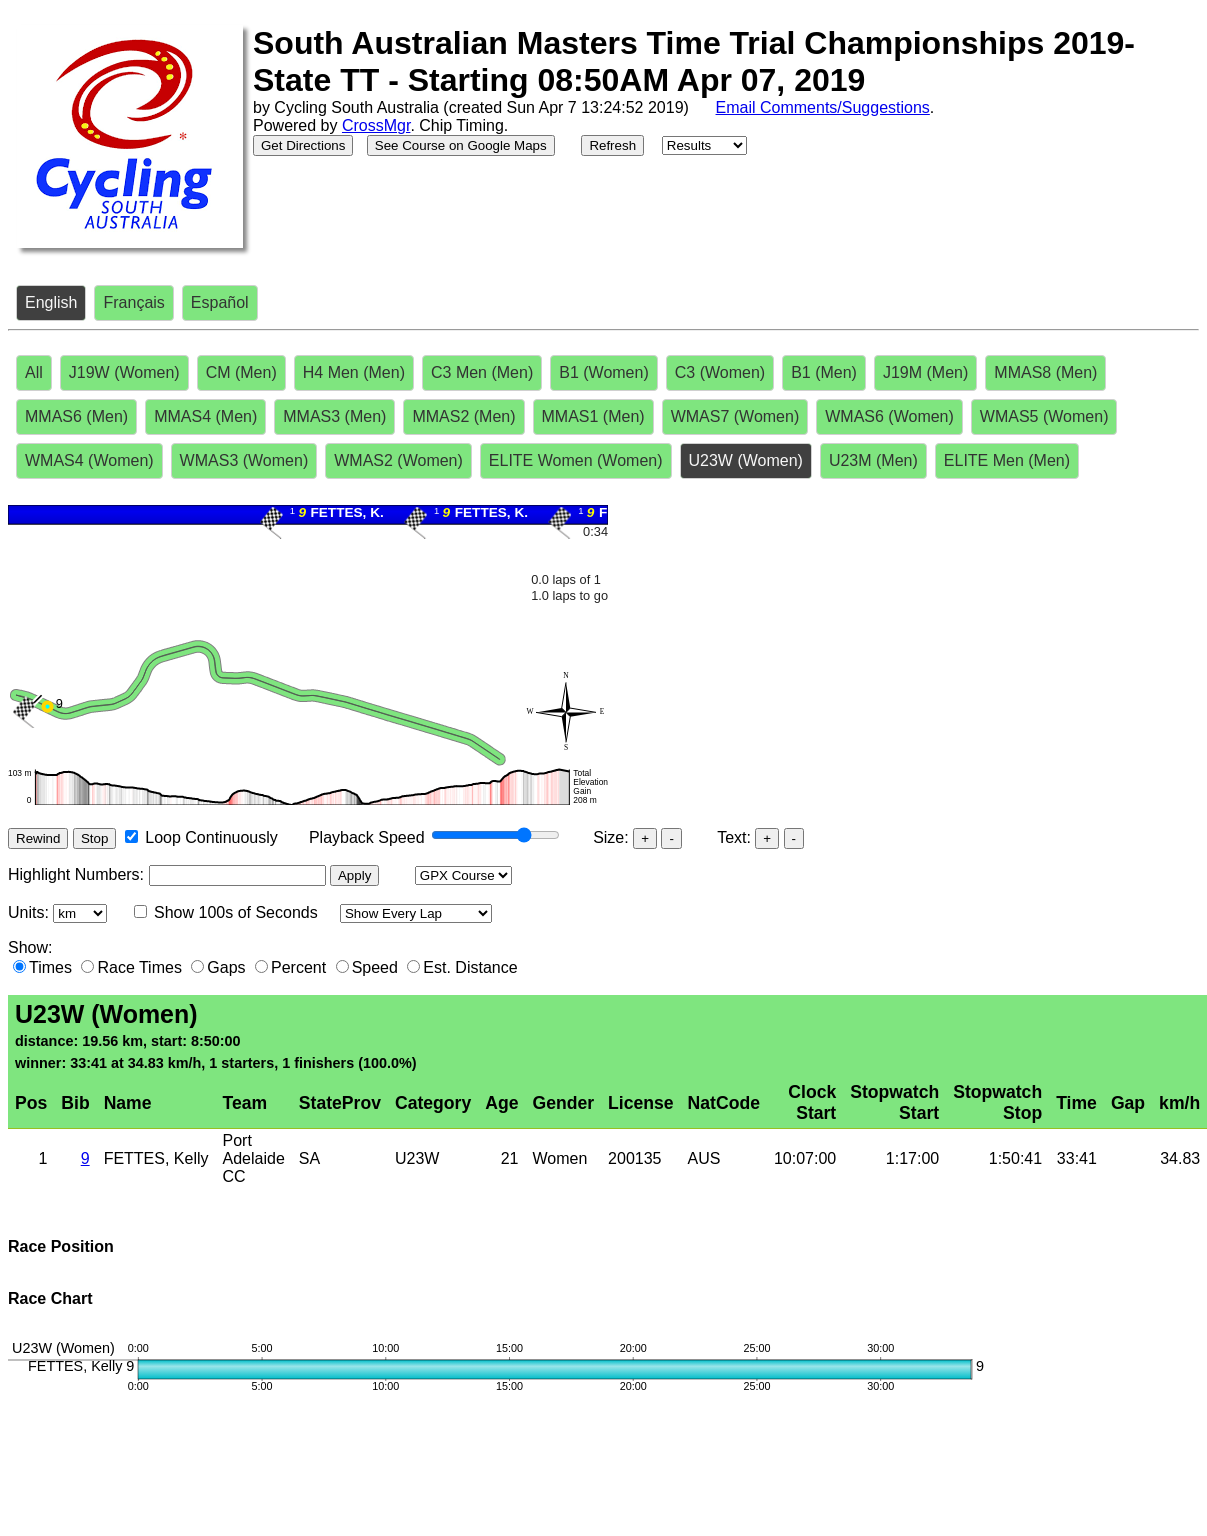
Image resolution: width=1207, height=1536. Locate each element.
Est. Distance (470, 967)
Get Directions (303, 145)
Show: (30, 947)
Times (50, 967)
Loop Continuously (211, 837)
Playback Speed (367, 837)
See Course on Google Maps (461, 145)
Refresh (612, 145)
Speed (375, 967)
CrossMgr (376, 125)
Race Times (139, 967)
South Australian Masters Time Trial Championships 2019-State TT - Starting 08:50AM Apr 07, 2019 (694, 61)
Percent (298, 967)
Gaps (226, 967)
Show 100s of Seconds (236, 912)
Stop (94, 838)
